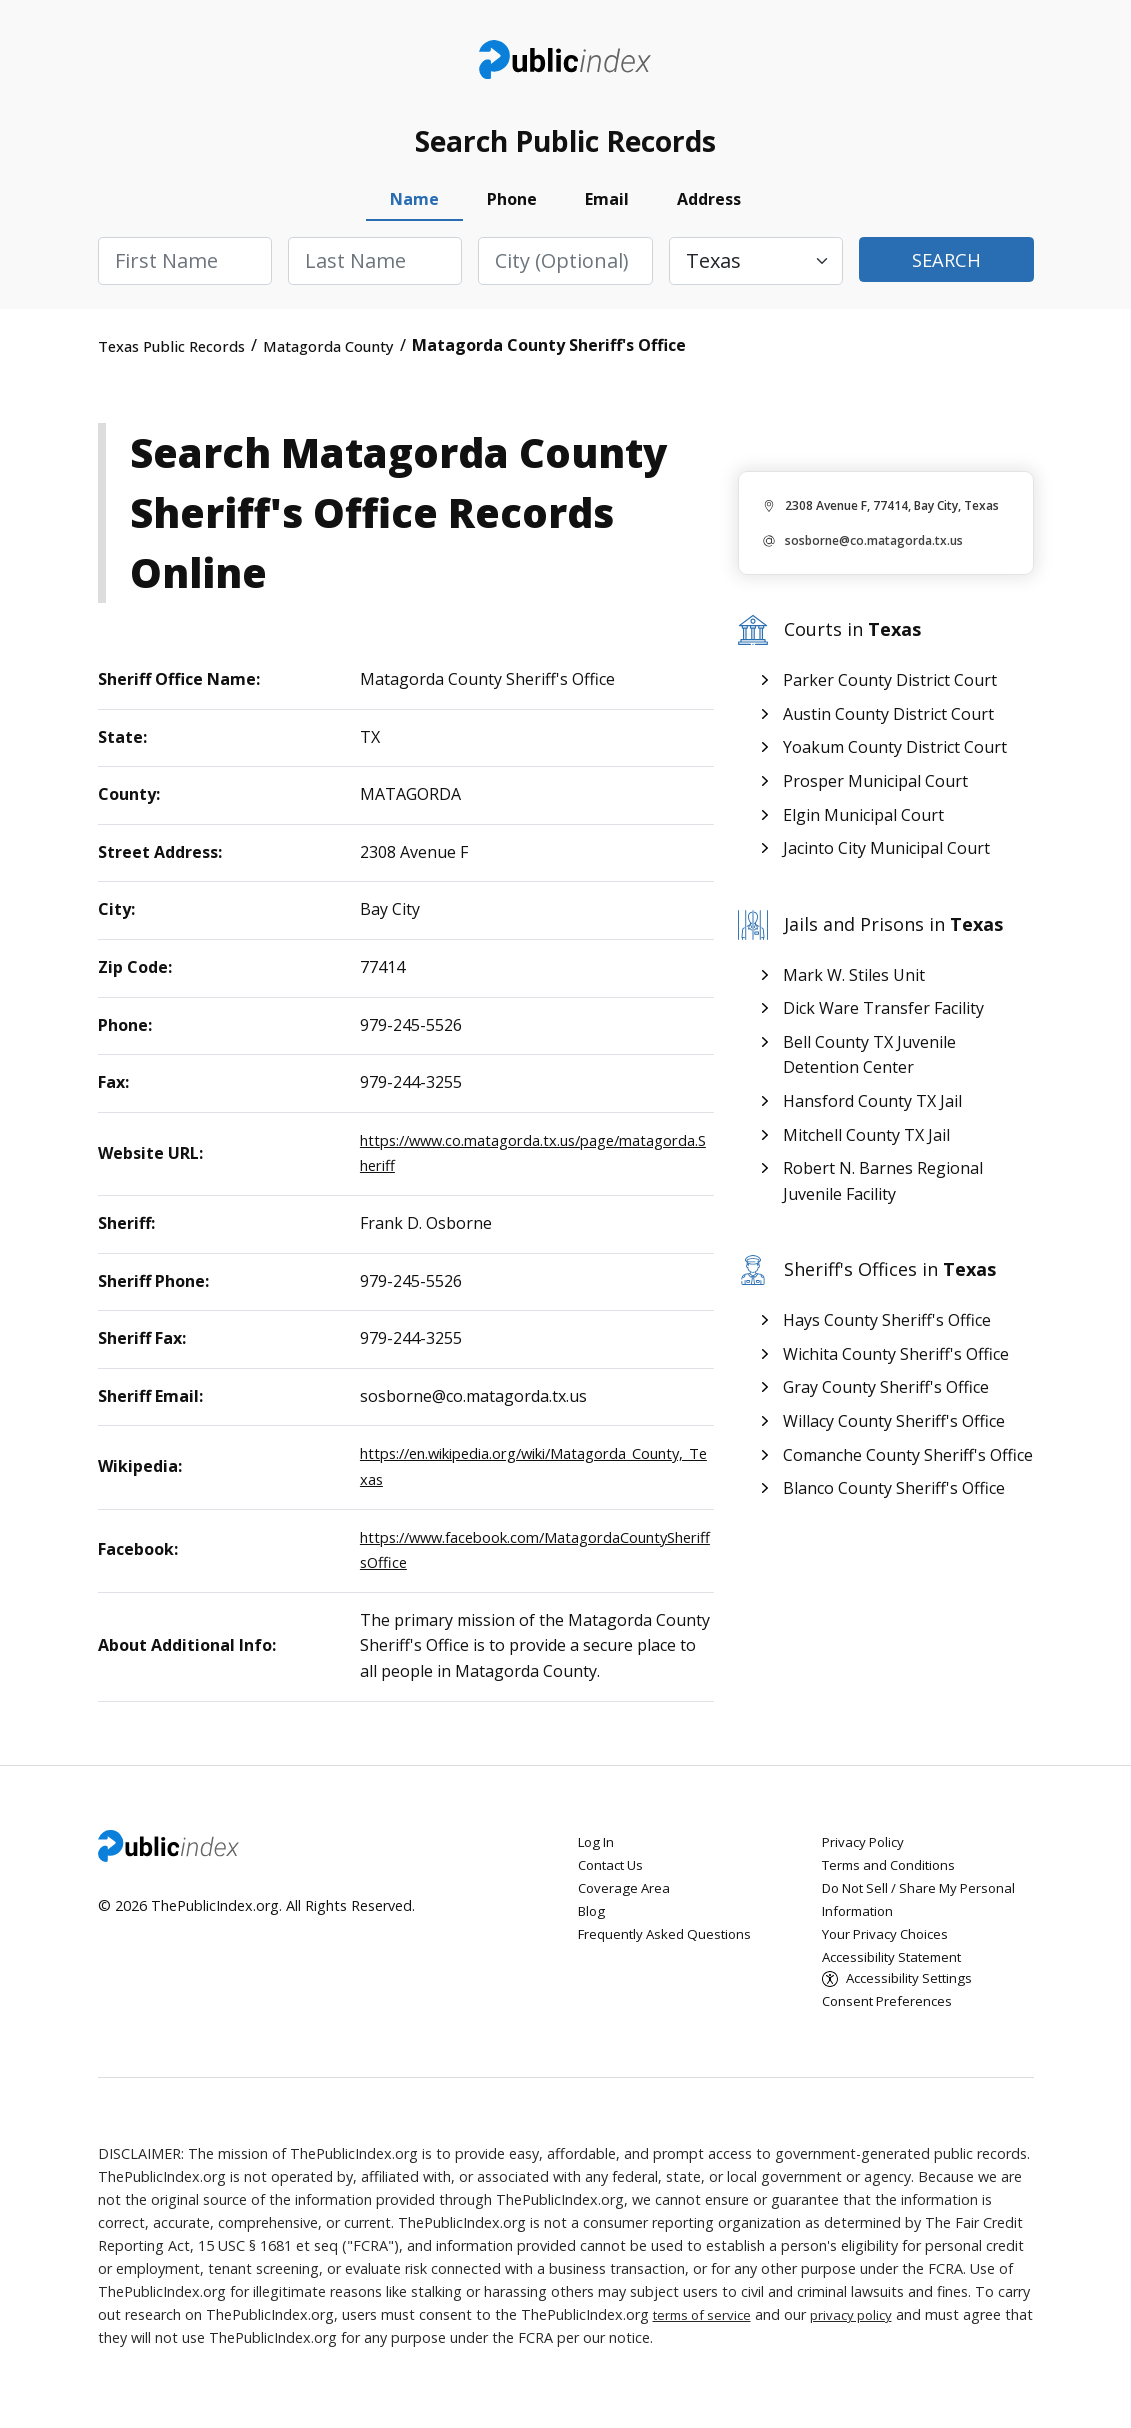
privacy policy (862, 2329)
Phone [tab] (512, 213)
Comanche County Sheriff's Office (908, 1468)
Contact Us (615, 1877)
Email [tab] (607, 213)
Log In (599, 1854)
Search (946, 274)
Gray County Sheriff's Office (886, 1401)
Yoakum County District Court (895, 761)
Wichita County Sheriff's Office (896, 1367)
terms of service (706, 2329)
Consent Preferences (890, 2015)
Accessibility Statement (899, 1969)
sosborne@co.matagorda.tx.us (874, 554)
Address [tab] (709, 213)
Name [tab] (414, 213)
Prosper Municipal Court (875, 794)
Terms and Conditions (895, 1877)
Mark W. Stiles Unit (854, 988)
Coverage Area (626, 1900)
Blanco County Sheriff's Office (894, 1501)
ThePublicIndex (565, 66)
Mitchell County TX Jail (866, 1148)
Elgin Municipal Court (863, 828)
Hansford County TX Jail (872, 1114)
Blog (593, 1923)
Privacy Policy (866, 1854)
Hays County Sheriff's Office (887, 1333)
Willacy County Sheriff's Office (894, 1434)
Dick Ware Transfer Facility (883, 1022)
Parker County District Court (890, 694)
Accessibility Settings (915, 1992)
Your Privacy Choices (889, 1946)
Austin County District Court (888, 727)
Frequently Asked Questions (670, 1946)
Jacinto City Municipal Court (886, 862)
